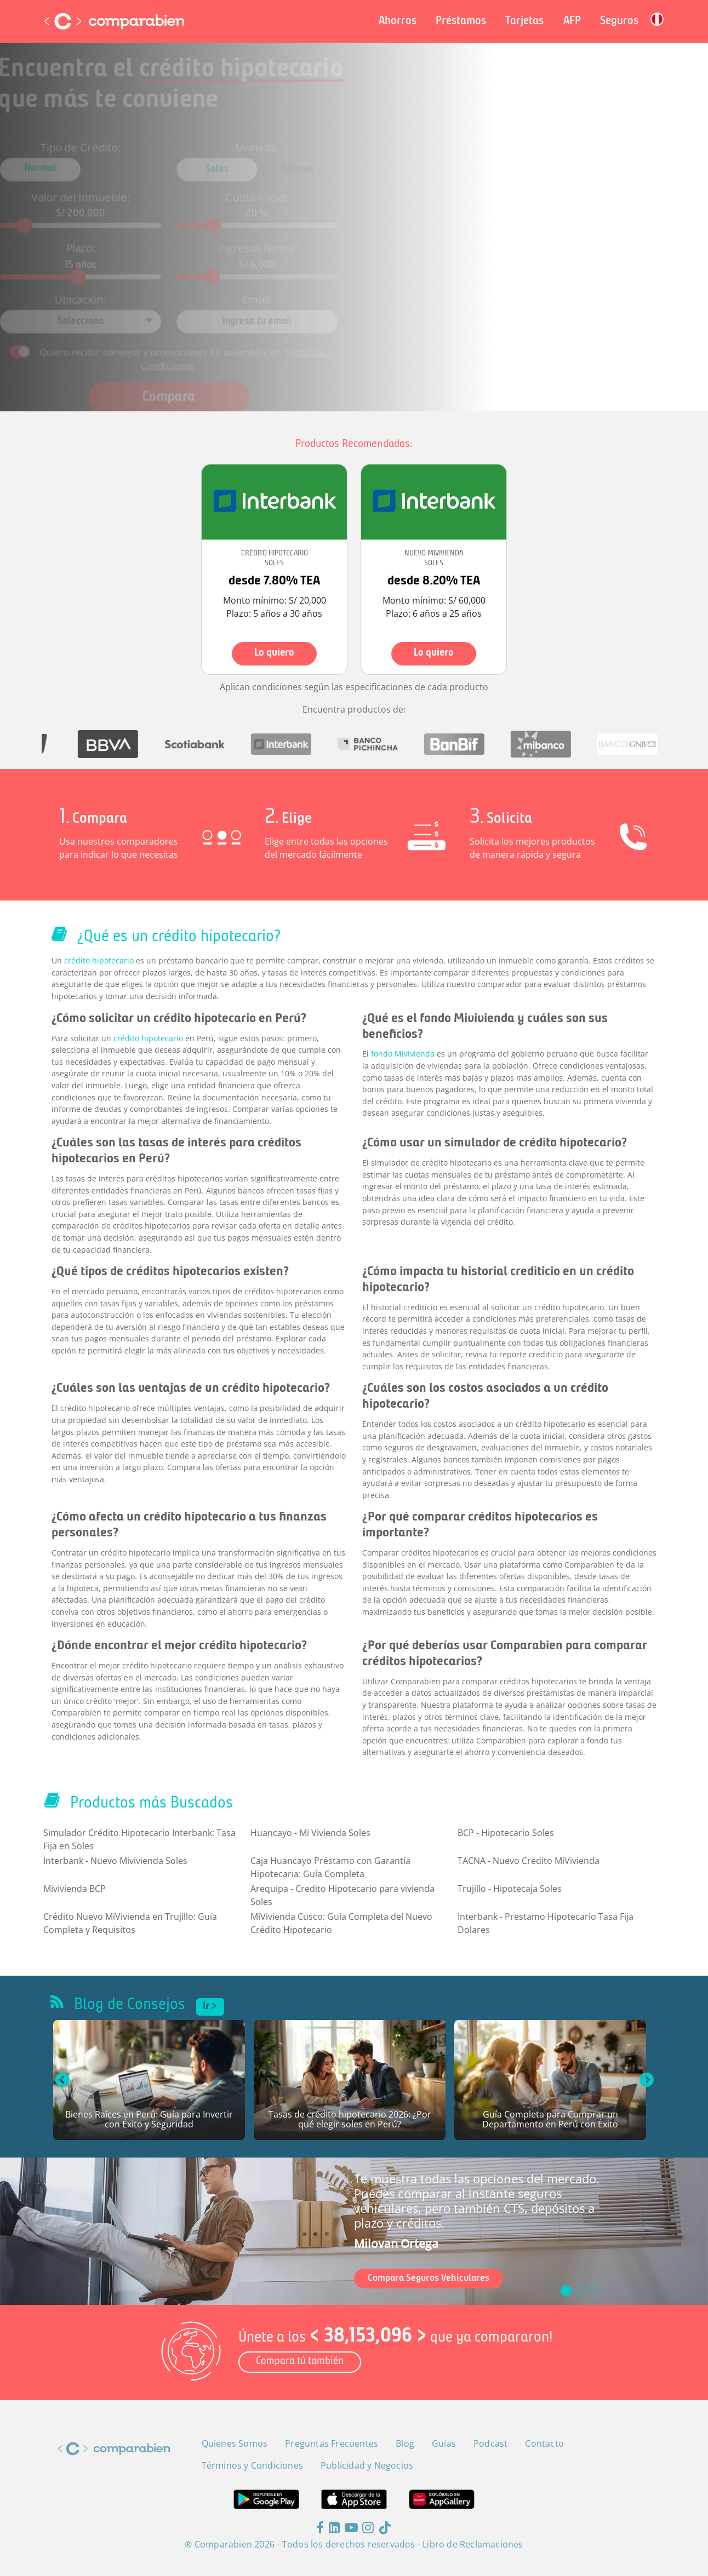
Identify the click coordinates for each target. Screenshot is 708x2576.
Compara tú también (300, 2361)
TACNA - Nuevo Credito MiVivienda (528, 1861)
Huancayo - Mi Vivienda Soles (310, 1833)
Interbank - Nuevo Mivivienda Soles (115, 1861)
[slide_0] (566, 2290)
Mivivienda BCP (74, 1889)
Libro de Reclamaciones (472, 2544)
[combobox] (123, 307)
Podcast (490, 2443)
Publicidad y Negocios (367, 2465)
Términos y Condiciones (252, 2465)
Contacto (544, 2443)
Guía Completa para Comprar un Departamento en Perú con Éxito (550, 2120)
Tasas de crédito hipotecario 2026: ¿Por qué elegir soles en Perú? (350, 2120)
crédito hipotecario (99, 960)
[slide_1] (580, 2290)
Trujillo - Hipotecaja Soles (510, 1889)
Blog (405, 2443)
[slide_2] (594, 2290)
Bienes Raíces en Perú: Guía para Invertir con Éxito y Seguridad (149, 2120)
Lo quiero (274, 653)
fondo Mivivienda (403, 1053)
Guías (444, 2443)
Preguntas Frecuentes (331, 2443)
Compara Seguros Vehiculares (428, 2278)
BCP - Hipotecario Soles (506, 1833)
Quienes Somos (235, 2443)
